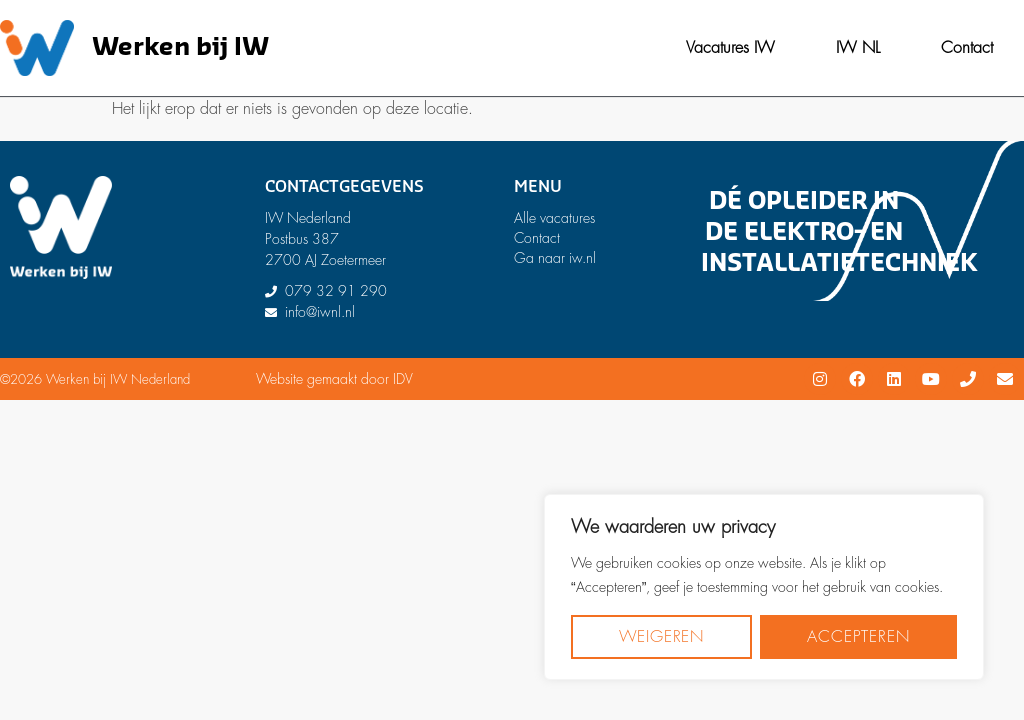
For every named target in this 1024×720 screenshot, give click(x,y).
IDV (403, 379)
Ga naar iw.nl (555, 258)
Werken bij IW (180, 47)
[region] (764, 587)
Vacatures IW (730, 48)
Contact (967, 48)
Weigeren (661, 637)
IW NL (858, 48)
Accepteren (858, 637)
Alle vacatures (554, 218)
